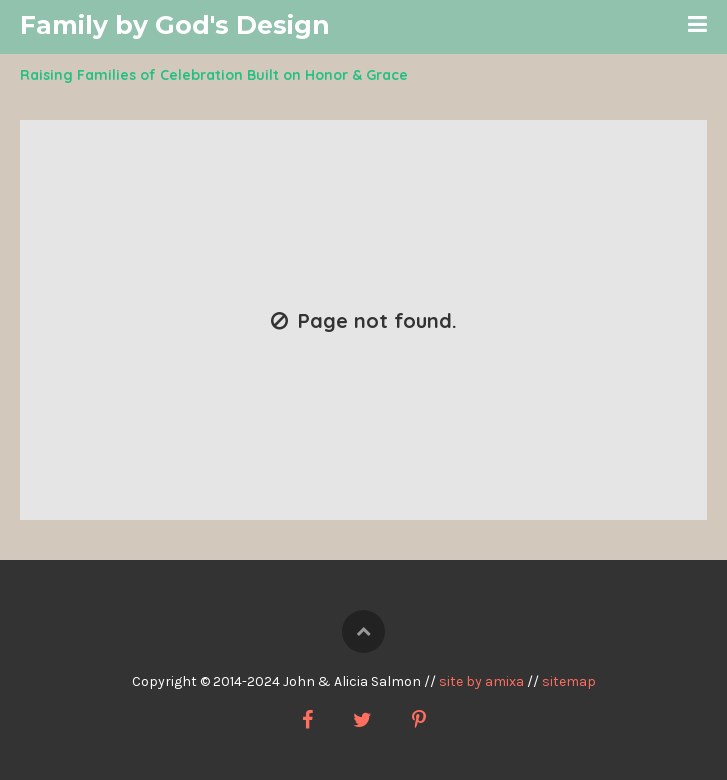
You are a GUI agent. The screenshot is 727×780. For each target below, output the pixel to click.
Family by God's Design (175, 25)
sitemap (569, 681)
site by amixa (481, 681)
